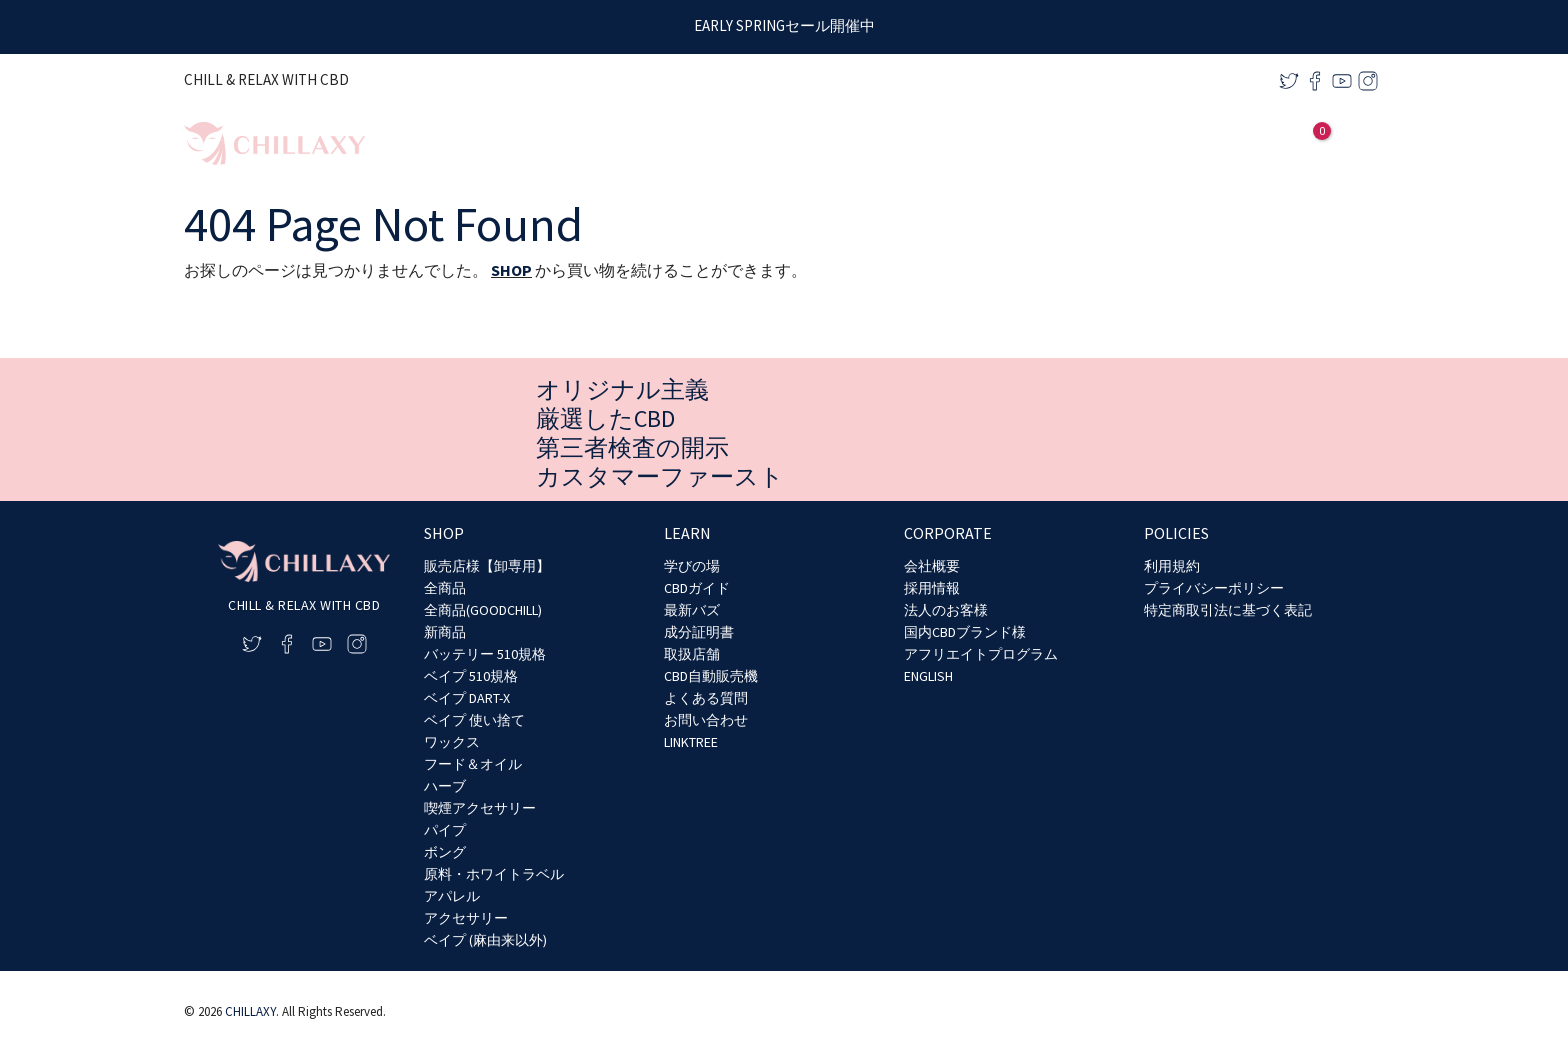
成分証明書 (699, 632)
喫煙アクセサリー (480, 808)
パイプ (445, 830)
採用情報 (932, 588)
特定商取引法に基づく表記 (1228, 610)
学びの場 (692, 566)
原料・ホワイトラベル (494, 874)
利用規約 (1172, 566)
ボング (445, 852)
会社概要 (932, 566)
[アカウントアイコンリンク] (1279, 144)
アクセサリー (466, 918)
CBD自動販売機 (711, 676)
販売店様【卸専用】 (487, 566)
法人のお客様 (946, 610)
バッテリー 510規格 (485, 654)
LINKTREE (691, 742)
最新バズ (692, 610)
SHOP (511, 270)
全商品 (445, 588)
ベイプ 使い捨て (474, 720)
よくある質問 (706, 698)
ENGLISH (928, 676)
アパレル (452, 896)
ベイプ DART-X (467, 698)
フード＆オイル (473, 764)
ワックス (452, 742)
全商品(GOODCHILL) (483, 610)
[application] (1094, 143)
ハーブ (445, 786)
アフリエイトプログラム (981, 654)
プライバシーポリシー (1214, 588)
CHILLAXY (250, 1011)
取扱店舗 (692, 654)
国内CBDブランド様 (965, 632)
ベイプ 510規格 (471, 676)
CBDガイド (697, 588)
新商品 (445, 632)
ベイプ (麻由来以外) (485, 940)
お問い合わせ (706, 720)
